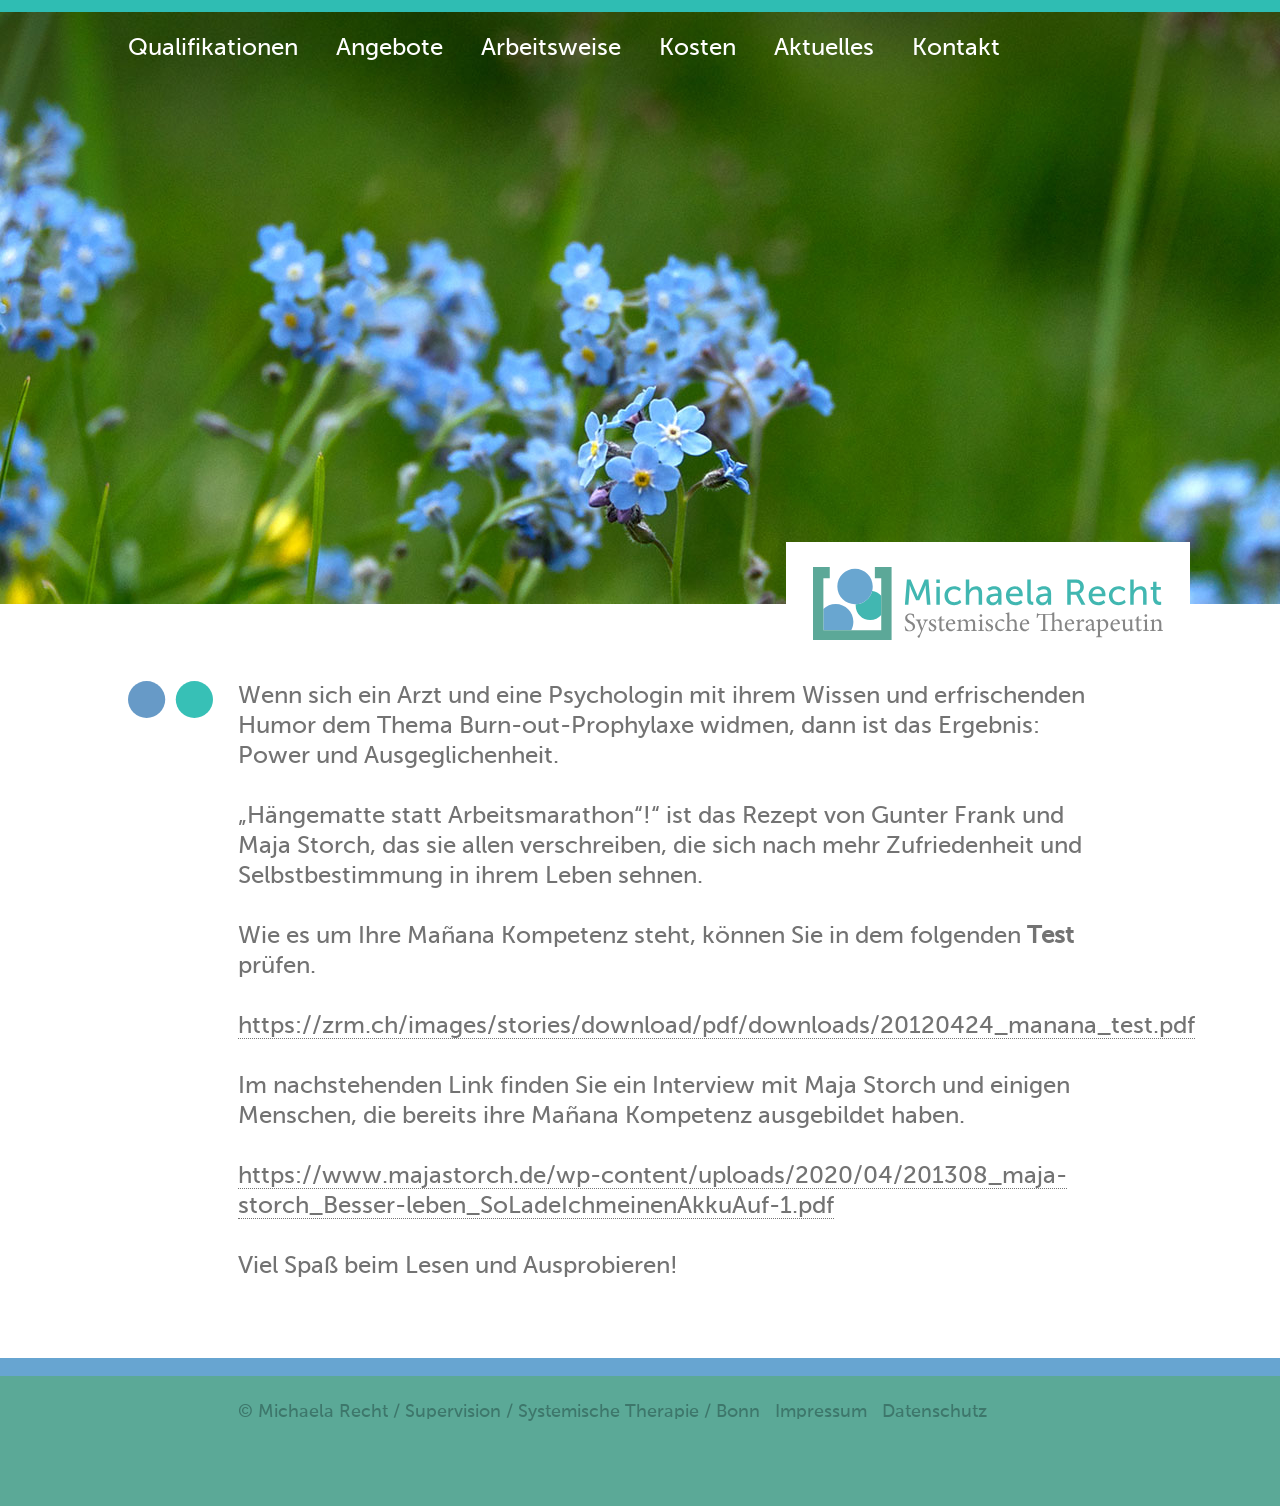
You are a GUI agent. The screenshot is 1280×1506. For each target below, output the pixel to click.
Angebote (389, 48)
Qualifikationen (213, 48)
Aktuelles (824, 48)
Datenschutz (934, 1412)
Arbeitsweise (551, 48)
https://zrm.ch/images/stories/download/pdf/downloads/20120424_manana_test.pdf (716, 1026)
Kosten (697, 48)
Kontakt (956, 48)
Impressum (821, 1412)
